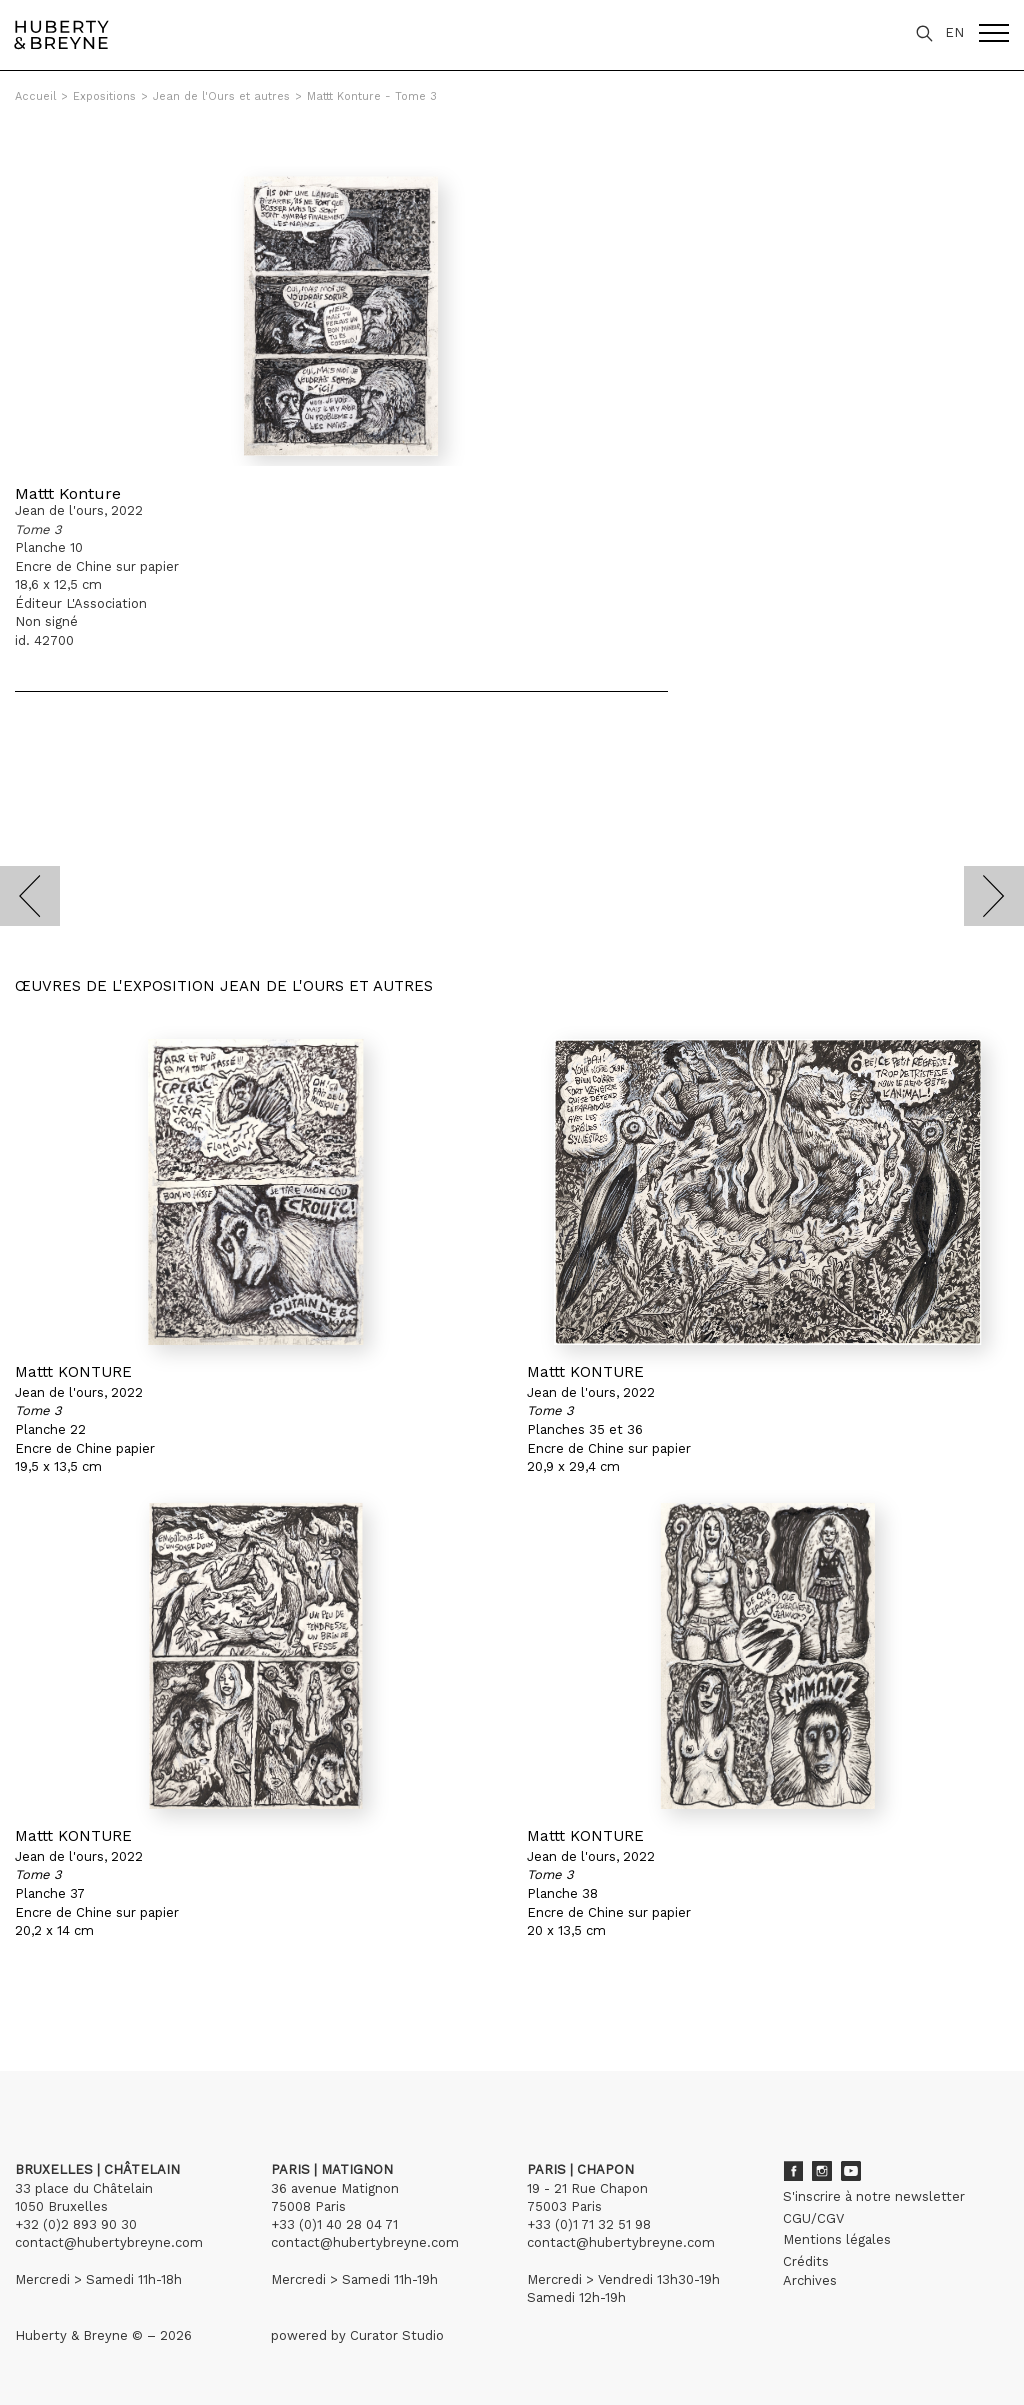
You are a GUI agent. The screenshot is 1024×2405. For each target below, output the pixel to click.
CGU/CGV (813, 2218)
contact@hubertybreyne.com (109, 2242)
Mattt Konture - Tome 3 (372, 96)
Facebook (793, 2171)
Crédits (806, 2261)
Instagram (822, 2171)
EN (954, 32)
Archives (810, 2280)
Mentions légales (837, 2239)
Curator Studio (397, 2335)
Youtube (851, 2171)
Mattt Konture (68, 493)
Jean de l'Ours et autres (221, 96)
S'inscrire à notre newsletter (874, 2196)
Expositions (104, 96)
